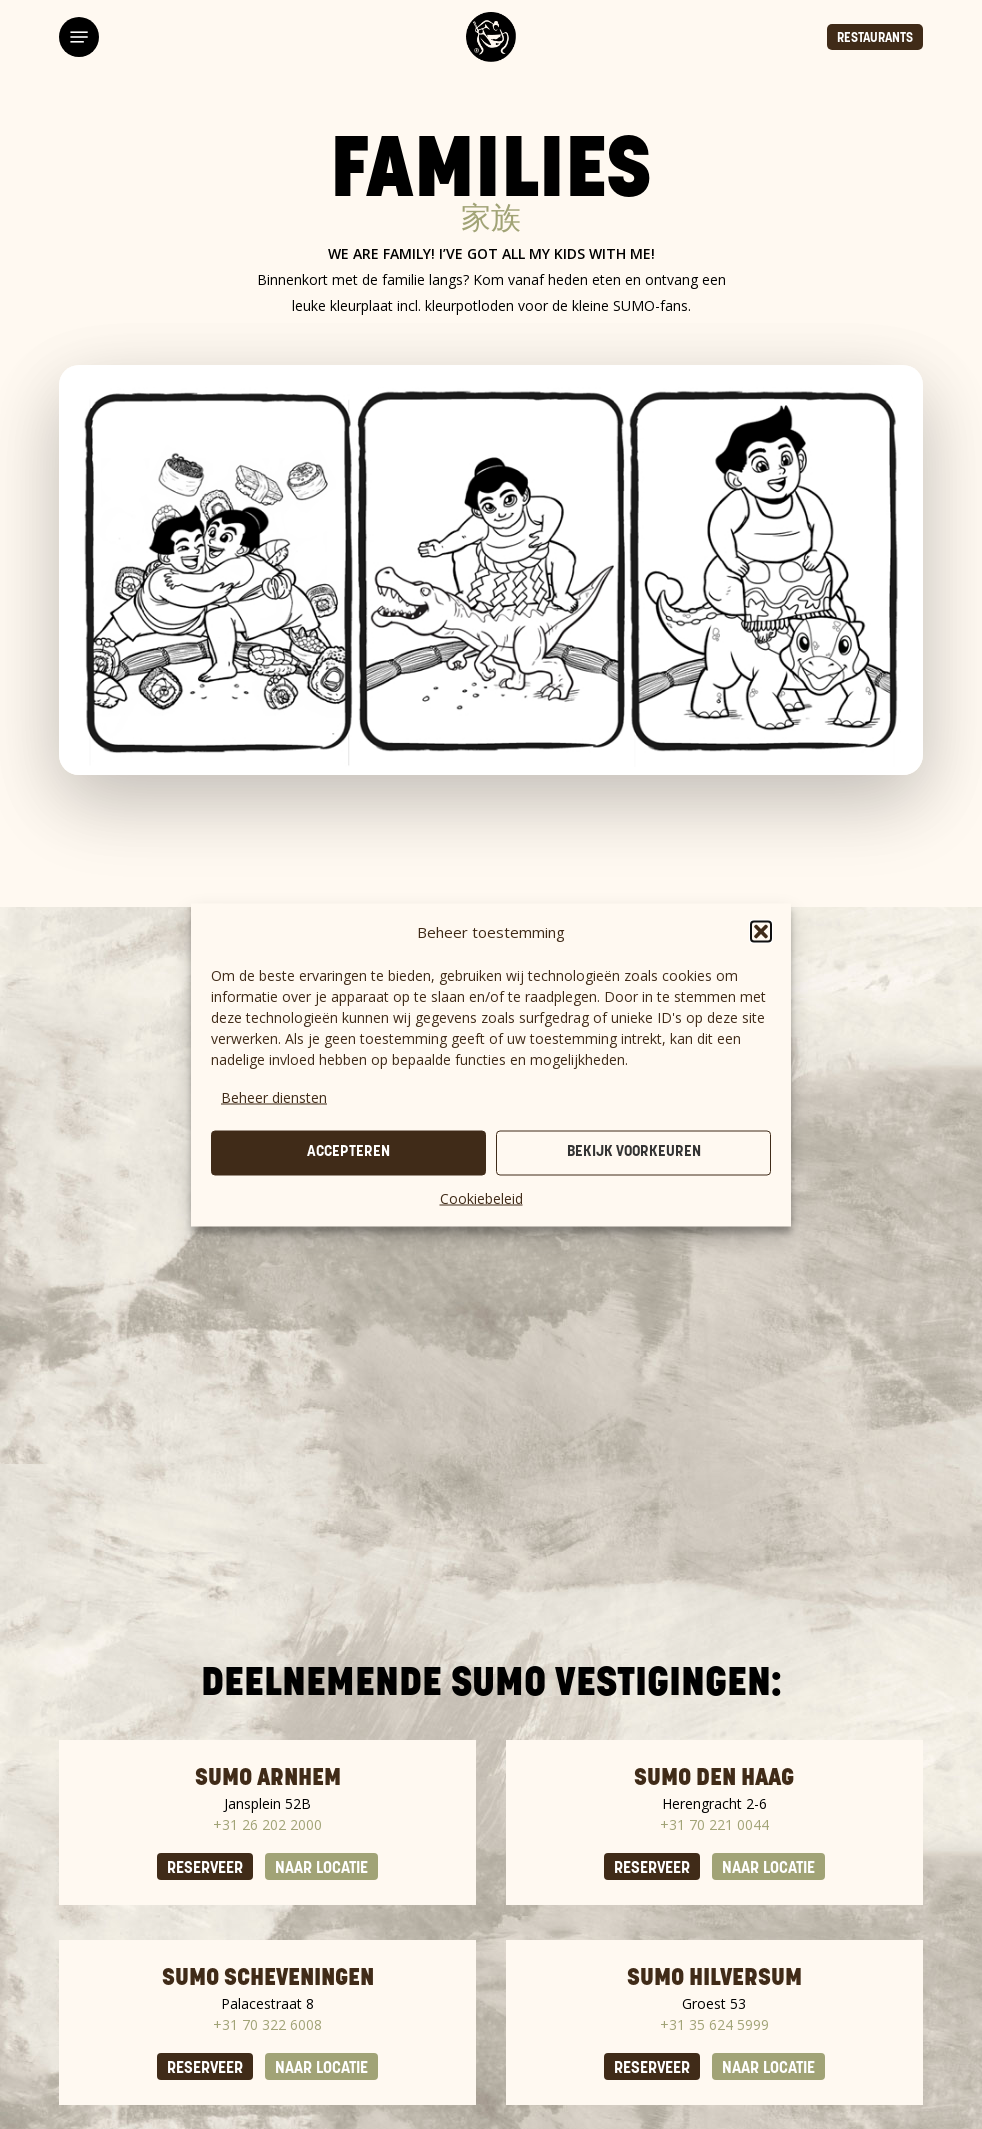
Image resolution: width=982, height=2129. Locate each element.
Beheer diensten (274, 1096)
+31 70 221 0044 (714, 1824)
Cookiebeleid (481, 1197)
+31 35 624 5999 (714, 2024)
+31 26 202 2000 (267, 1824)
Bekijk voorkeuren (634, 1152)
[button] (761, 931)
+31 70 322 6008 (267, 2024)
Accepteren (348, 1152)
